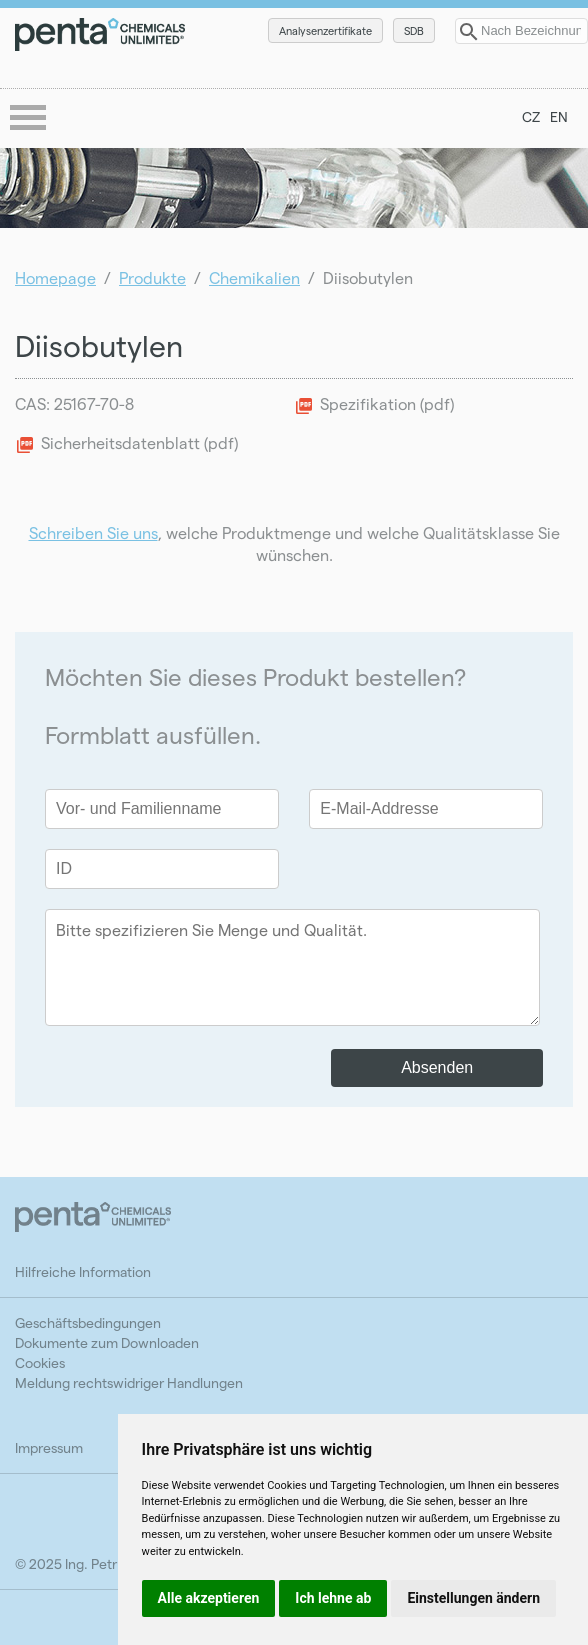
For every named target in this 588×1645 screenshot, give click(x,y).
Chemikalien (254, 277)
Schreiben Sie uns (93, 532)
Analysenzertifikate (325, 30)
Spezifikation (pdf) (387, 403)
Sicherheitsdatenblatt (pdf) (139, 442)
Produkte (152, 277)
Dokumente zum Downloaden (107, 1342)
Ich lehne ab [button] (333, 1598)
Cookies (40, 1362)
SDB (414, 30)
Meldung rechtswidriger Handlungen (129, 1382)
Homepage (55, 277)
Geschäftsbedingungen (88, 1322)
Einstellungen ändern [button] (473, 1598)
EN (559, 116)
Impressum (49, 1447)
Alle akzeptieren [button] (209, 1598)
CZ (531, 116)
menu (30, 119)
